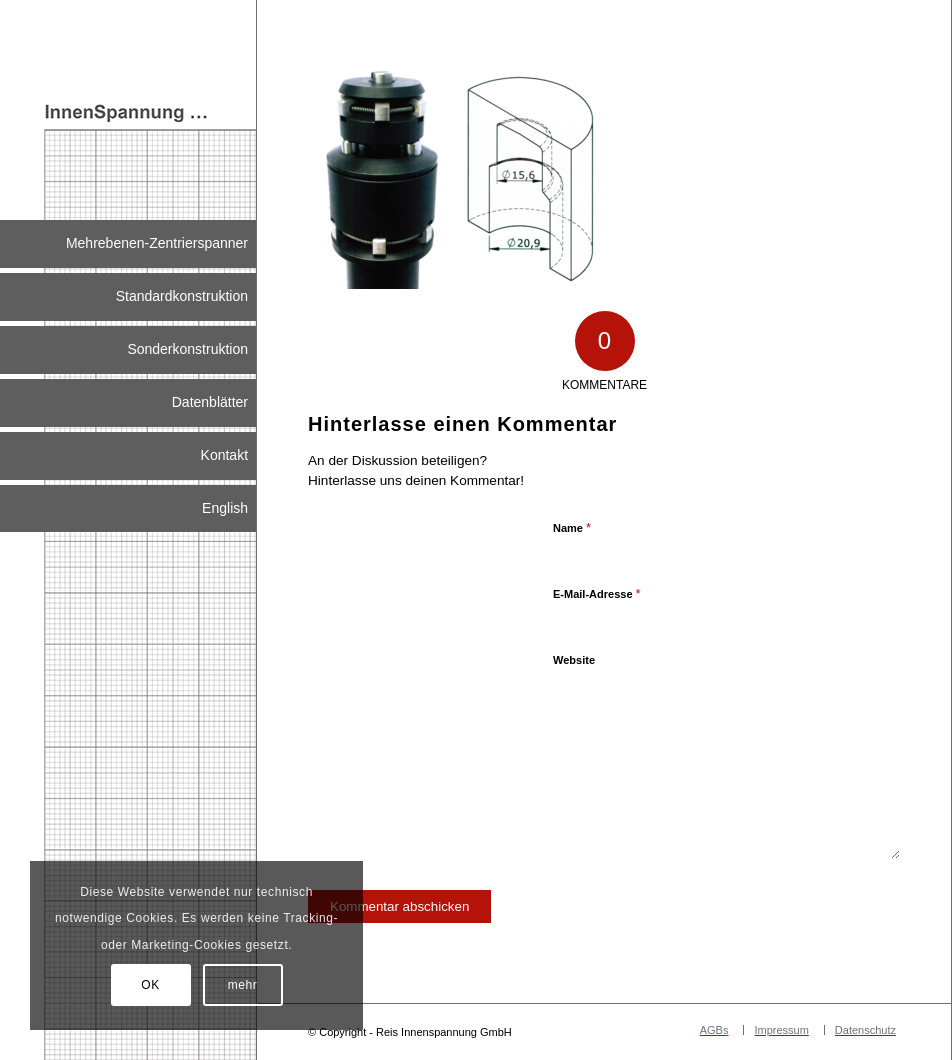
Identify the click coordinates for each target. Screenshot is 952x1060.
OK (150, 985)
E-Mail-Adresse (597, 593)
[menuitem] (128, 244)
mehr (243, 985)
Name (572, 527)
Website (574, 660)
